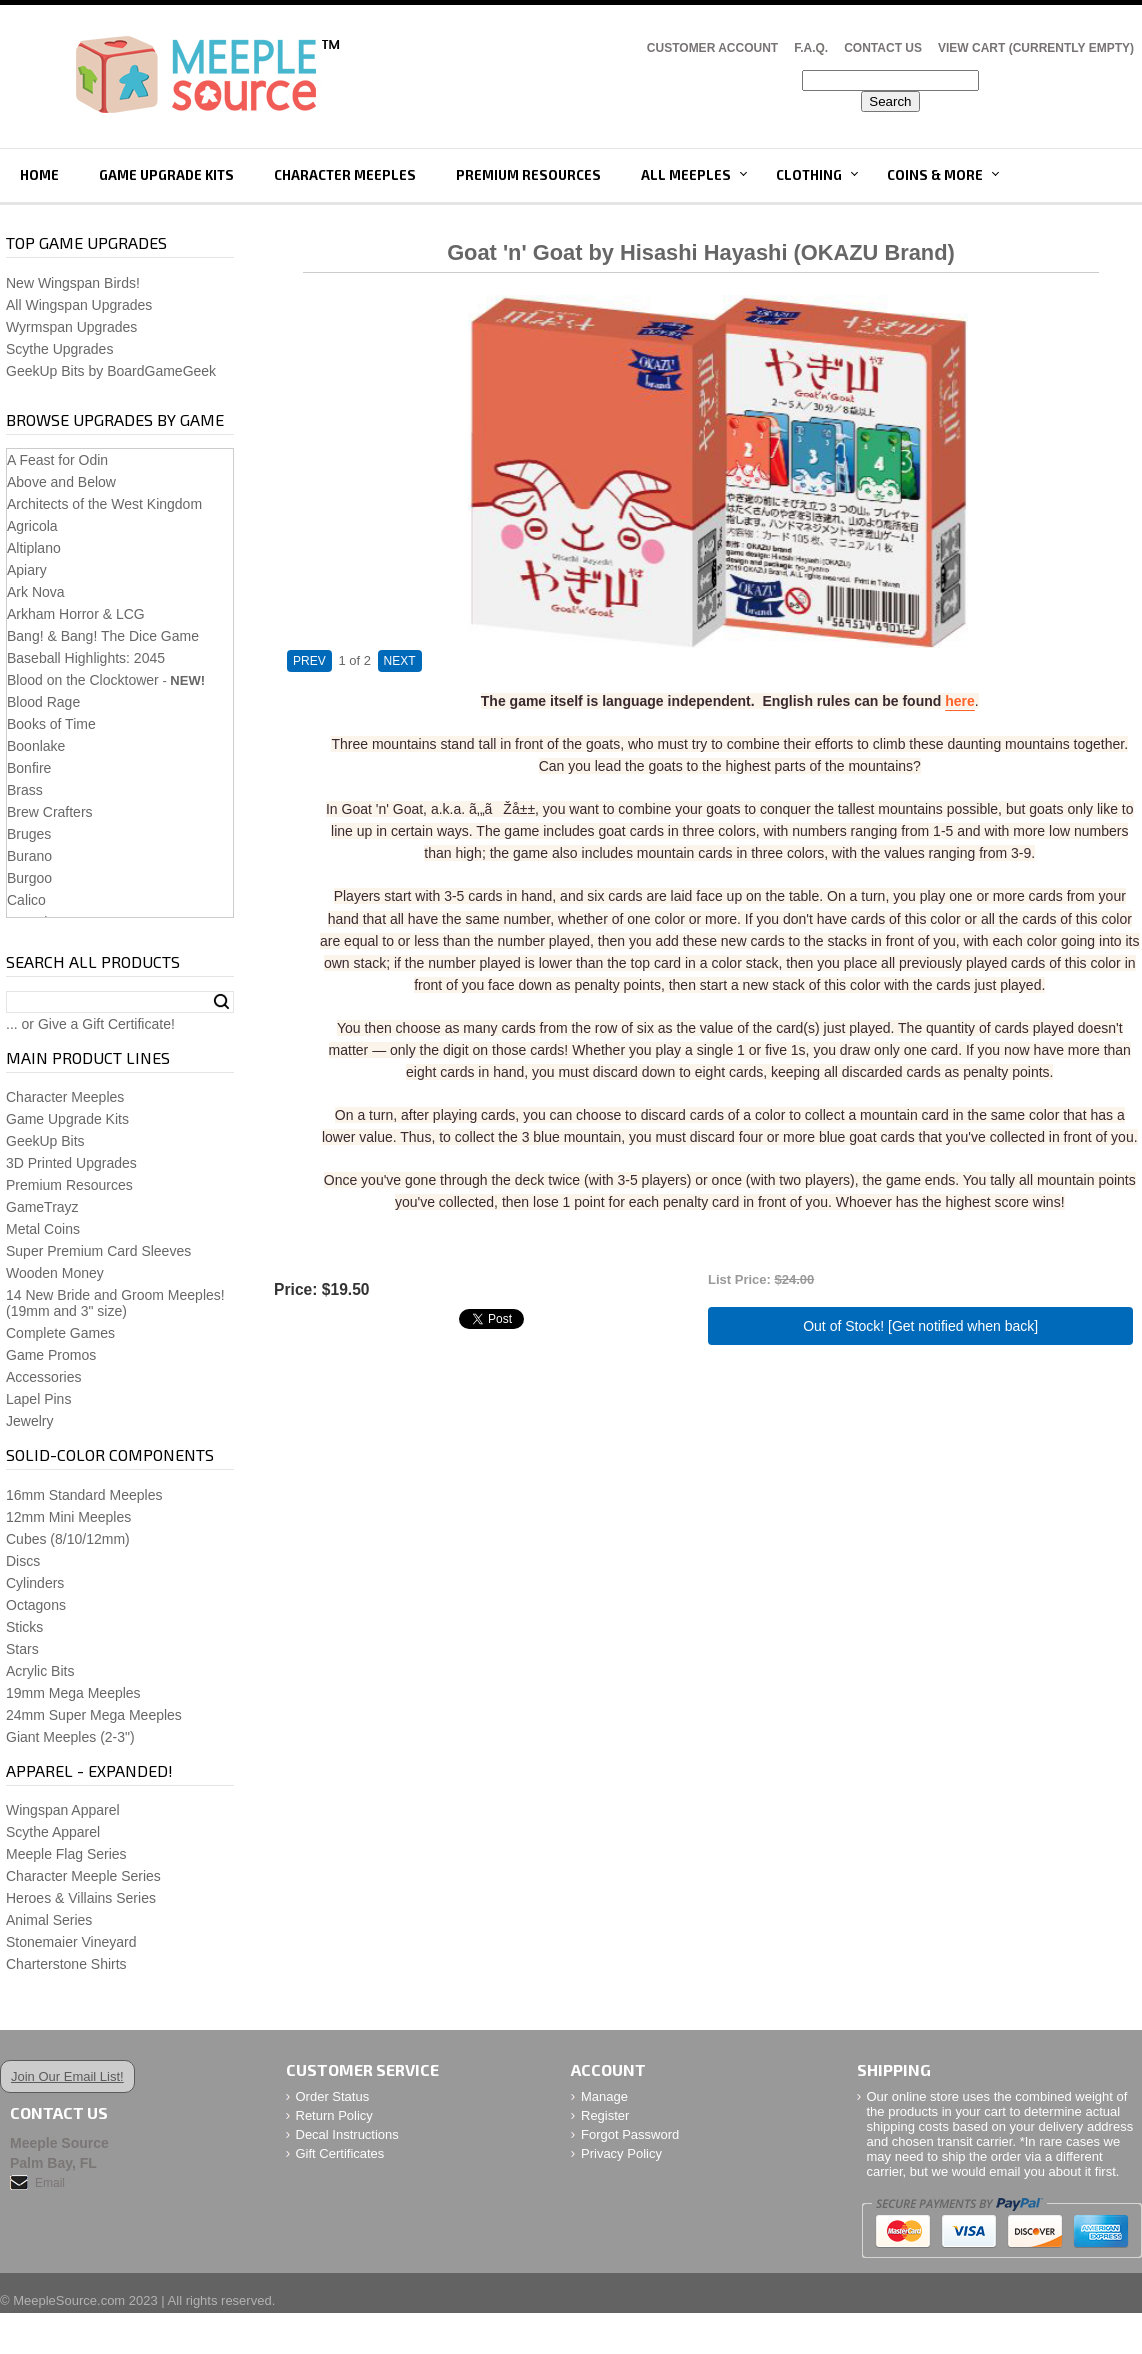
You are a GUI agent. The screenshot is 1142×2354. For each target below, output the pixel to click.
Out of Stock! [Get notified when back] (920, 1326)
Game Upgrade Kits (166, 175)
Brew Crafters (50, 812)
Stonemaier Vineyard (71, 1942)
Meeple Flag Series (66, 1854)
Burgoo (29, 878)
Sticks (24, 1627)
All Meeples (686, 175)
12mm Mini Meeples (68, 1517)
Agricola (32, 526)
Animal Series (49, 1920)
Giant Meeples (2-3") (70, 1737)
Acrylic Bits (40, 1671)
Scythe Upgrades (59, 349)
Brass (25, 790)
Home (39, 175)
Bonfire (29, 768)
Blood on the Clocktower (83, 680)
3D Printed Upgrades (71, 1163)
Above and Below (61, 482)
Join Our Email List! (67, 2076)
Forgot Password (630, 2134)
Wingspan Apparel (63, 1810)
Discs (23, 1561)
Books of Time (51, 724)
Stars (22, 1649)
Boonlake (36, 746)
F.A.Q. (811, 48)
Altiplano (34, 548)
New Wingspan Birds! (73, 283)
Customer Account (712, 48)
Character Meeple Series (83, 1876)
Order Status (333, 2096)
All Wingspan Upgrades (79, 305)
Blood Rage (43, 702)
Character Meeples (345, 175)
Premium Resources (528, 175)
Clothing (809, 175)
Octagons (36, 1605)
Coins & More (935, 175)
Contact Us (883, 48)
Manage (604, 2096)
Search (221, 1002)
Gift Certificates (340, 2153)
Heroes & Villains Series (81, 1898)
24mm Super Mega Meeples (94, 1715)
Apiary (27, 570)
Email (50, 2183)
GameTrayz (42, 1207)
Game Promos (51, 1355)
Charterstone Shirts (66, 1964)
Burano (29, 856)
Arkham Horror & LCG (76, 614)
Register (605, 2115)
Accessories (43, 1377)
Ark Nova (36, 592)
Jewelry (29, 1421)
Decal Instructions (347, 2134)
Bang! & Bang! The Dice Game (103, 636)
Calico (26, 900)
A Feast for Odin (57, 460)
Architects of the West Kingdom (104, 504)
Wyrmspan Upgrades (71, 327)
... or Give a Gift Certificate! (90, 1024)
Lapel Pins (38, 1399)
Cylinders (35, 1583)
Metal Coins (43, 1229)
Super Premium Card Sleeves (98, 1251)
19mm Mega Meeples (73, 1693)
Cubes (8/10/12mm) (68, 1539)
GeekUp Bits (45, 1141)
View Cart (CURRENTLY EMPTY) (1036, 48)
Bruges (29, 834)
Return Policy (334, 2115)
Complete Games (60, 1333)
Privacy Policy (621, 2153)
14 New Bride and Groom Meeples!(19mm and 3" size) (115, 1303)
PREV (309, 661)
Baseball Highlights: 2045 (86, 658)
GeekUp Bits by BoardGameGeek (111, 371)
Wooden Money (55, 1273)
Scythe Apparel (53, 1832)
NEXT (400, 661)
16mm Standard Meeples (84, 1495)
